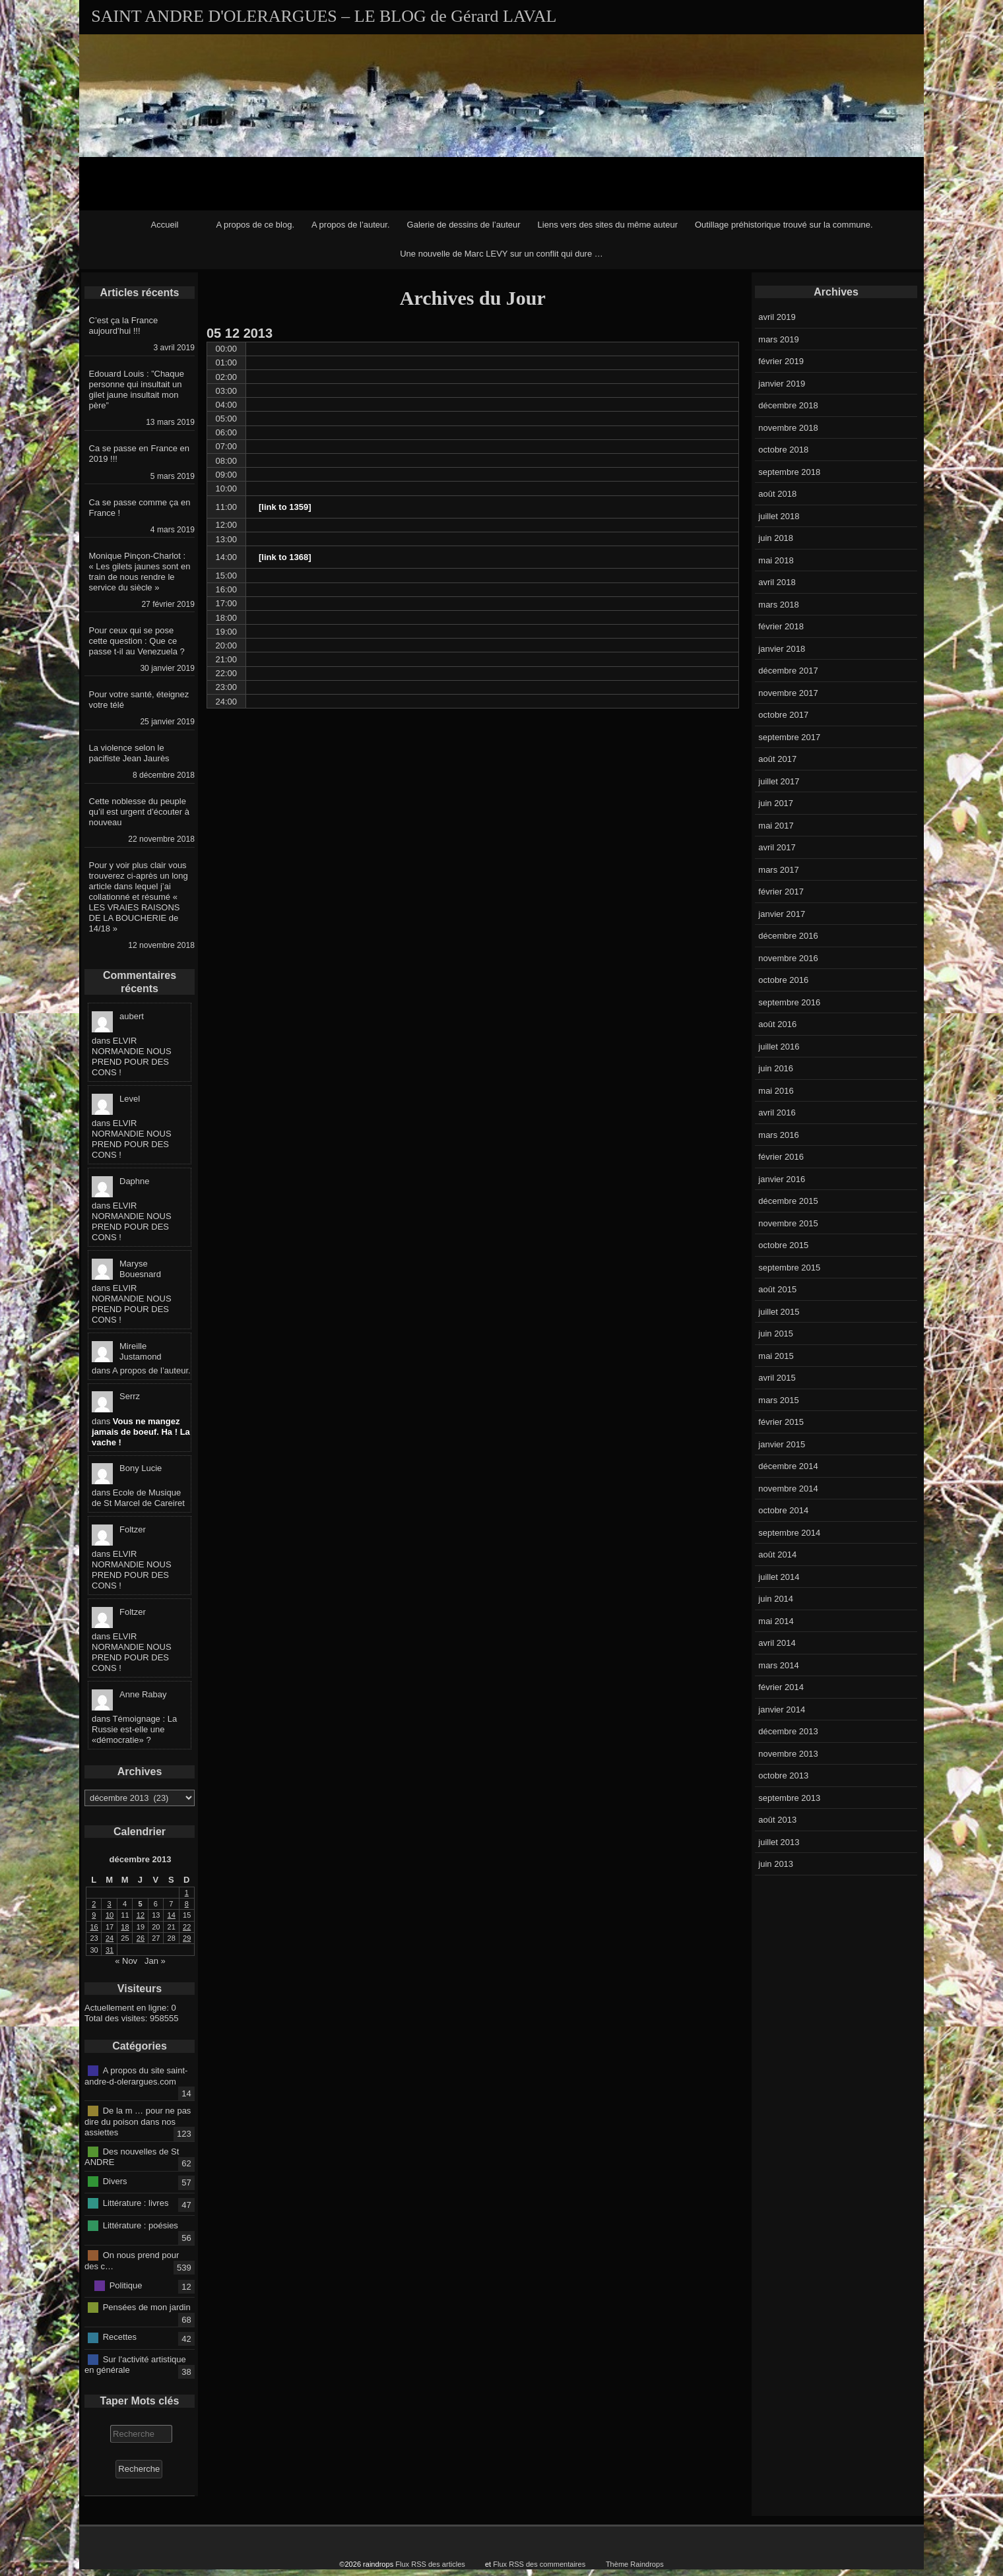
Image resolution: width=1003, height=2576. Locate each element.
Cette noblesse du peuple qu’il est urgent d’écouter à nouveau (139, 811)
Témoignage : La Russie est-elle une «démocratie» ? (134, 1729)
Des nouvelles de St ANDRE (131, 2156)
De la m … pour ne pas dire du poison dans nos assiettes (137, 2121)
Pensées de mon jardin (147, 2307)
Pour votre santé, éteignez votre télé (139, 699)
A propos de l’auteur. (350, 225)
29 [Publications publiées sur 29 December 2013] (187, 1938)
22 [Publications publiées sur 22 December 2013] (187, 1927)
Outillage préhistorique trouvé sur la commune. (784, 225)
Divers (115, 2180)
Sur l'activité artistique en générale (135, 2364)
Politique (126, 2285)
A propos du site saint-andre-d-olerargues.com (135, 2076)
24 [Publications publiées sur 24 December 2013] (109, 1938)
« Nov (126, 1961)
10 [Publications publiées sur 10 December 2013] (109, 1915)
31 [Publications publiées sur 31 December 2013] (109, 1950)
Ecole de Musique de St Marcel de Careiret (138, 1498)
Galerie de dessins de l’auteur (464, 225)
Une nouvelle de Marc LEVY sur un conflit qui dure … (501, 254)
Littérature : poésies (140, 2225)
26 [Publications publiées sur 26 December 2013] (141, 1938)
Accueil (165, 225)
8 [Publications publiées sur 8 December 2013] (187, 1904)
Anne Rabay (143, 1694)
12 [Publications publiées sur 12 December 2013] (141, 1915)
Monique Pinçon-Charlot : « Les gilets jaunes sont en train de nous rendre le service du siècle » (140, 571)
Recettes (120, 2337)
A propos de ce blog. (255, 225)
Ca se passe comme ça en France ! (140, 507)
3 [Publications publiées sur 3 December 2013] (110, 1904)
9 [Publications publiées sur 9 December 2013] (94, 1915)
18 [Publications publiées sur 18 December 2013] (125, 1927)
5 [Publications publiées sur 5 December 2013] (140, 1904)
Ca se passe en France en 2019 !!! (139, 453)
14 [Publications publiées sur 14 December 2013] (172, 1915)
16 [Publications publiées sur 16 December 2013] (94, 1927)
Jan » (155, 1961)
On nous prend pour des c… (131, 2260)
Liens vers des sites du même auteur (608, 225)
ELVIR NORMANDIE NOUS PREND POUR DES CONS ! (132, 1056)
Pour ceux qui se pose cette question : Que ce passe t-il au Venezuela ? (137, 640)
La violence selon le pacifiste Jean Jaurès (129, 753)
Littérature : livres (136, 2203)
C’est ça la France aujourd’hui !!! (123, 325)
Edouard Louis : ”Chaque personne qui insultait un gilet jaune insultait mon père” (137, 389)
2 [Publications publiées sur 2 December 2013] (94, 1904)
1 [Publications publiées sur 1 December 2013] (187, 1893)
